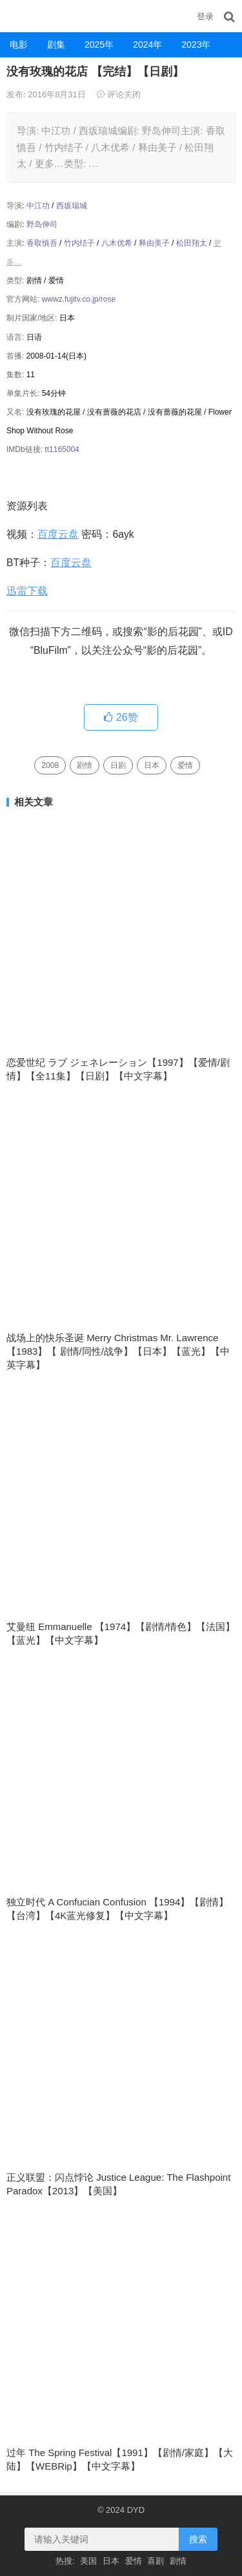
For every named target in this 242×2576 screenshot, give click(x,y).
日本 (151, 765)
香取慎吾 (41, 243)
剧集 (56, 44)
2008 (50, 765)
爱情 (185, 765)
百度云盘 (58, 534)
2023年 (195, 44)
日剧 (118, 765)
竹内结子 (79, 243)
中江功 (38, 205)
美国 (88, 2561)
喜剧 (155, 2561)
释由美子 (154, 243)
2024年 (147, 44)
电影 (19, 44)
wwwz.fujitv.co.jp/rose (79, 299)
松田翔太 (191, 243)
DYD (16, 16)
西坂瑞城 (71, 205)
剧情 (84, 765)
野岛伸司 (41, 224)
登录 (205, 16)
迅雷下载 (27, 590)
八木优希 (116, 243)
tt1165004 (62, 449)
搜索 (198, 2539)
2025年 (99, 44)
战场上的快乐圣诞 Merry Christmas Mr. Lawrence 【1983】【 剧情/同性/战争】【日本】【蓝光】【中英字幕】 (118, 1351)
